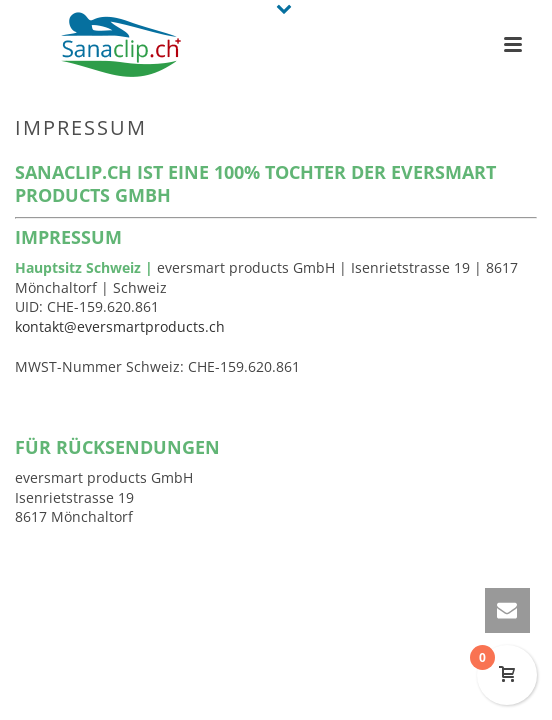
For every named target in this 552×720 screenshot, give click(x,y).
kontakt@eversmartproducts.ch (120, 326)
